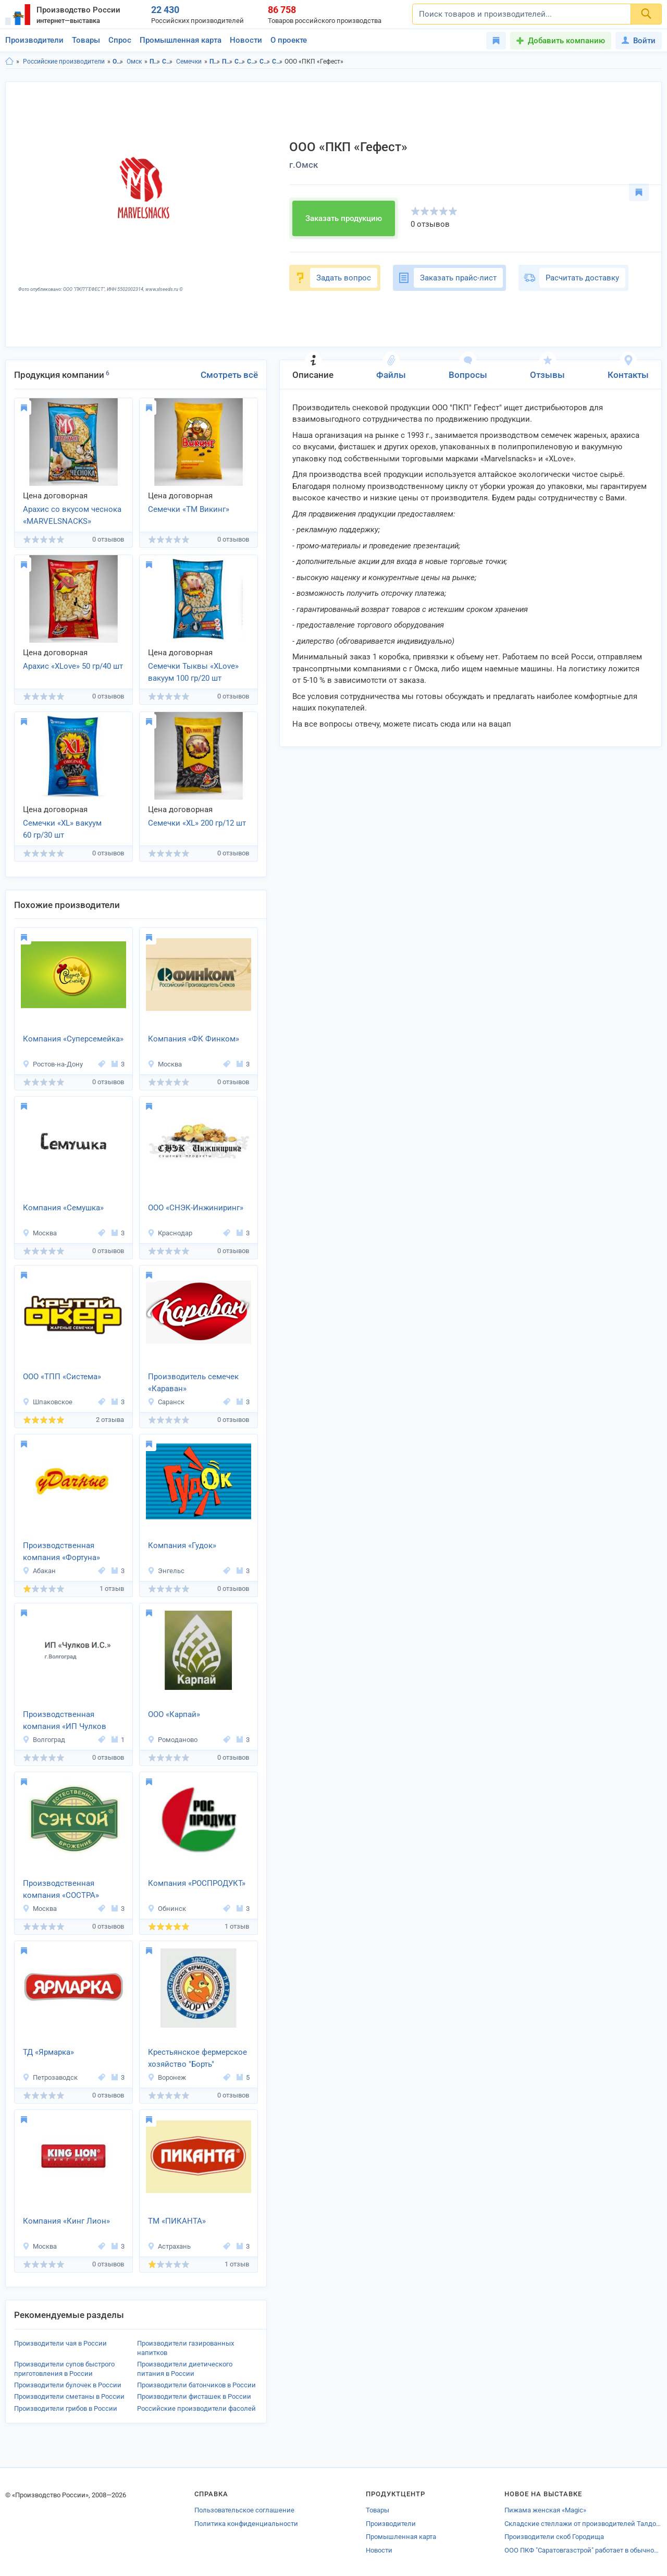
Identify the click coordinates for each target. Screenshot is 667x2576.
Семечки (189, 61)
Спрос (119, 40)
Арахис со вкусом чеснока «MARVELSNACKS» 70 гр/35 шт (72, 516)
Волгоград (43, 1740)
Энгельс (165, 1571)
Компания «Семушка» (63, 1207)
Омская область (118, 61)
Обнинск (166, 1908)
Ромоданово (172, 1740)
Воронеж (166, 2077)
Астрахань (169, 2246)
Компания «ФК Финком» (193, 1039)
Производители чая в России (60, 2343)
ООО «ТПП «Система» (62, 1376)
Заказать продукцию (343, 218)
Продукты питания (155, 61)
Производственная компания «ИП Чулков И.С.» (64, 1721)
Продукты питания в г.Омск (227, 61)
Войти (639, 40)
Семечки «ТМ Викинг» (188, 509)
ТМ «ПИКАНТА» (177, 2221)
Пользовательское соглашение (244, 2510)
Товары (86, 40)
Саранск (165, 1402)
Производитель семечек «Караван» (193, 1382)
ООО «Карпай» (174, 1714)
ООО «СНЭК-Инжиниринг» (195, 1207)
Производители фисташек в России (194, 2396)
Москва (164, 1064)
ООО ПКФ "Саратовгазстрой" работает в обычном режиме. (583, 2550)
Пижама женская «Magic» (545, 2510)
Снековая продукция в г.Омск (252, 61)
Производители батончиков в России (196, 2385)
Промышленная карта (180, 40)
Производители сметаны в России (69, 2396)
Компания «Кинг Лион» (66, 2221)
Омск (134, 61)
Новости (246, 40)
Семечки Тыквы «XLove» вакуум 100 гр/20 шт (193, 672)
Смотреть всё (229, 375)
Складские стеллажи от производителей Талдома (583, 2524)
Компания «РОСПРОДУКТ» (196, 1883)
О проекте (288, 40)
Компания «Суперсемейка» (73, 1039)
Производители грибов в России (65, 2408)
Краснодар (169, 1233)
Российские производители (64, 61)
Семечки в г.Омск (277, 61)
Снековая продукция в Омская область (239, 61)
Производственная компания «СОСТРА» (61, 1889)
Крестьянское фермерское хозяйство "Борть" (197, 2058)
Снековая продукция (167, 61)
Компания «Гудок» (182, 1545)
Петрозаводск (50, 2077)
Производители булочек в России (67, 2385)
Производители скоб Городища (554, 2537)
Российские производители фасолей (196, 2408)
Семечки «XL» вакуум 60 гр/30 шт (62, 829)
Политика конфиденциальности (246, 2524)
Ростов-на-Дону (52, 1064)
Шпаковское (47, 1402)
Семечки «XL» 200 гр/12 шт (197, 823)
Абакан (39, 1571)
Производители (34, 40)
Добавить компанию (566, 40)
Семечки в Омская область (265, 61)
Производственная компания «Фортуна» (61, 1551)
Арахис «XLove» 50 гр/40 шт (73, 666)
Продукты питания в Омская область (214, 61)
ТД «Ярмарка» (48, 2052)
